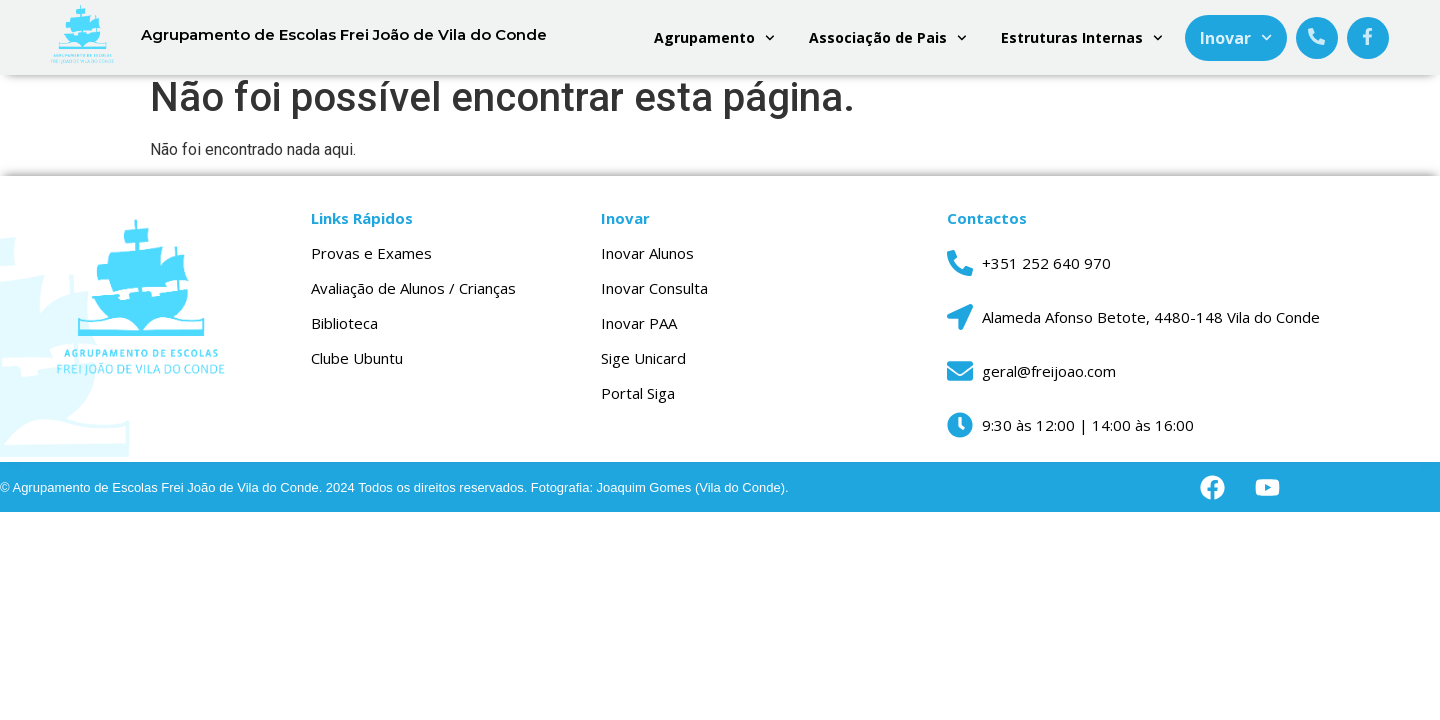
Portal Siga (638, 402)
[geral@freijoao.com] (960, 380)
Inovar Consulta (654, 297)
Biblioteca (344, 332)
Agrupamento (714, 38)
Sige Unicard (643, 367)
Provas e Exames (371, 262)
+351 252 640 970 (1046, 272)
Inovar (1236, 37)
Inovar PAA (639, 332)
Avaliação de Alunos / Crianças (413, 297)
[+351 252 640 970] (960, 272)
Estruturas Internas (1082, 38)
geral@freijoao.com (1049, 380)
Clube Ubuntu (357, 367)
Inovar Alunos (647, 262)
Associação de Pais (888, 38)
